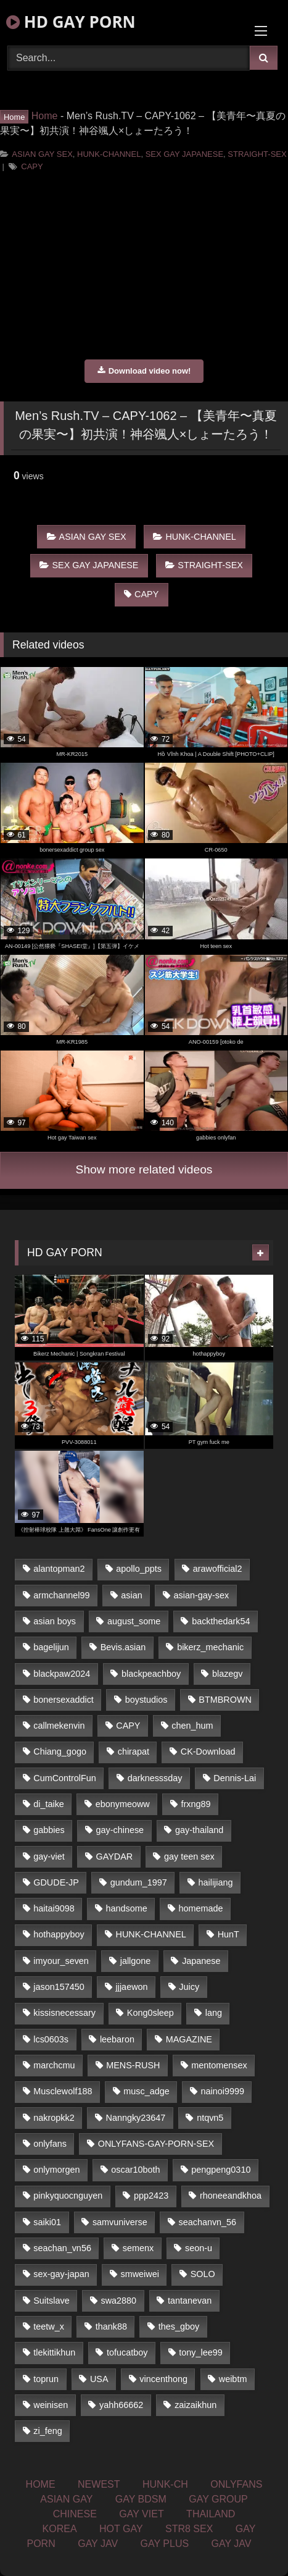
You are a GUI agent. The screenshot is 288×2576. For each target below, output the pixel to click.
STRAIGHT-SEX (257, 154)
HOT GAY (121, 2529)
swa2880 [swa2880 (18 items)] (119, 2300)
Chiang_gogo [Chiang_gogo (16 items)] (59, 1751)
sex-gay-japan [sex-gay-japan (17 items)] (61, 2274)
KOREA (60, 2529)
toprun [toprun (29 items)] (46, 2379)
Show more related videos (144, 1169)
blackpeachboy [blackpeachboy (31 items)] (151, 1674)
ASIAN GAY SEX (42, 154)
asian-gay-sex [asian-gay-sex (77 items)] (201, 1595)
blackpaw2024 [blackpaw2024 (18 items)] (61, 1674)
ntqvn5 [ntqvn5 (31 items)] (210, 2118)
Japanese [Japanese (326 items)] (201, 1961)
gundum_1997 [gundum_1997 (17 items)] (138, 1882)
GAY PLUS (165, 2543)
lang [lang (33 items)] (213, 2013)
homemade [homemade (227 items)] (201, 1908)
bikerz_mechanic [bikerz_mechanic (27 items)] (210, 1647)
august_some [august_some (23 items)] (133, 1621)
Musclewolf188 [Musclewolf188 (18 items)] (62, 2091)
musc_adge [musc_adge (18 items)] (146, 2091)
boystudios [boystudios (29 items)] (146, 1700)
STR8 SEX (189, 2529)
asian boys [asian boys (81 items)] (54, 1621)
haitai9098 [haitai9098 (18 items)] (53, 1908)
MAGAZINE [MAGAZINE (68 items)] (189, 2039)
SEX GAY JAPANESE (184, 154)
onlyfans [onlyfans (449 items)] (50, 2144)
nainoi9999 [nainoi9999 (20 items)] (222, 2091)
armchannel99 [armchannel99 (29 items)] (61, 1595)
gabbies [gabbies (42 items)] (48, 1830)
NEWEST (99, 2484)
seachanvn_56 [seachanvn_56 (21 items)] (208, 2222)
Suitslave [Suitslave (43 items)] (51, 2300)
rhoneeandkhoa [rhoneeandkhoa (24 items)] (230, 2196)
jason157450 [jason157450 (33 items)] (58, 1987)
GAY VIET (141, 2514)
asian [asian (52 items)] (131, 1595)
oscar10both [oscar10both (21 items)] (135, 2170)
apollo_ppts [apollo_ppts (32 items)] (139, 1569)
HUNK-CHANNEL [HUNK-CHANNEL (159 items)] (151, 1934)
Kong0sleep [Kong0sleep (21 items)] (150, 2013)
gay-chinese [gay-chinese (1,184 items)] (120, 1830)
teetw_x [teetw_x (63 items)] (48, 2326)
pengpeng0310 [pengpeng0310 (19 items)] (220, 2170)
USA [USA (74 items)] (99, 2379)
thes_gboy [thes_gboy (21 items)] (178, 2326)
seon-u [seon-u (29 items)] (198, 2248)
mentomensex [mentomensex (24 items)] (219, 2065)
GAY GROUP (218, 2499)
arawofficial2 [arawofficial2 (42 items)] (217, 1569)
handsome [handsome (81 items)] (126, 1908)
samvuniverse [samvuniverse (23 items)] (120, 2222)
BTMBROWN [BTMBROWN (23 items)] (225, 1700)
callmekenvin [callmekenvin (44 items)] (58, 1726)
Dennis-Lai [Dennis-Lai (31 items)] (234, 1778)
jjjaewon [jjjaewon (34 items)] (132, 1987)
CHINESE (75, 2514)
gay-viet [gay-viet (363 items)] (48, 1856)
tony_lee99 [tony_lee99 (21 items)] (200, 2352)
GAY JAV (98, 2543)
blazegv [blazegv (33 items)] (227, 1674)
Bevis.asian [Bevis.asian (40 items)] (123, 1647)
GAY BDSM (141, 2499)
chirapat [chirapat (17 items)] (133, 1751)
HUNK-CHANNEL (109, 154)
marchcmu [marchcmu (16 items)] (54, 2065)
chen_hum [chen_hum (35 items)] (192, 1726)
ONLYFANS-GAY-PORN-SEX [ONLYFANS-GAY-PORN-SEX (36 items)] (156, 2144)
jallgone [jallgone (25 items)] (135, 1961)
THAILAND (210, 2514)
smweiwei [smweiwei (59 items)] (140, 2274)
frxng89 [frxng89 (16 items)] (196, 1804)
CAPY (32, 166)
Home (44, 116)
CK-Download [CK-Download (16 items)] (208, 1751)
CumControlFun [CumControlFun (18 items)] (64, 1778)
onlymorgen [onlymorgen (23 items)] (56, 2170)
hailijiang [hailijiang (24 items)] (216, 1882)
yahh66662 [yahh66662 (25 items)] (121, 2405)
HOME (41, 2484)
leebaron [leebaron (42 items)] (117, 2039)
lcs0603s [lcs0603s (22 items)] (50, 2039)
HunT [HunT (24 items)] (228, 1934)
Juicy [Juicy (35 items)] (189, 1987)
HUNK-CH (165, 2484)
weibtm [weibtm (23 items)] (233, 2379)
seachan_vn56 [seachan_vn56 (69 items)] (62, 2248)
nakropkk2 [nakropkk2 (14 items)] (53, 2118)
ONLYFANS (236, 2484)
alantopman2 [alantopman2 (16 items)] (58, 1569)
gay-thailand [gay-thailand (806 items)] (199, 1830)
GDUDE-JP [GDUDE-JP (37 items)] (56, 1882)
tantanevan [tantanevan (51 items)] (190, 2300)
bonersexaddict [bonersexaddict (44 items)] (63, 1700)
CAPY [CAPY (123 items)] (128, 1726)
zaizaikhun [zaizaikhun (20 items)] (195, 2405)
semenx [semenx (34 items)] (138, 2248)
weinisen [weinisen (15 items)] (50, 2405)
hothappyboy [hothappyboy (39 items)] (58, 1934)
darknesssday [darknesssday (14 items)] (155, 1778)
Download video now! (144, 370)
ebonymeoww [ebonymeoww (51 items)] (123, 1804)
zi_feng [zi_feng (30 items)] (47, 2431)
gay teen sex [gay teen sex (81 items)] (189, 1856)
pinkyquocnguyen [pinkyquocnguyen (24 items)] (67, 2196)
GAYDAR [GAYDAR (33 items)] (114, 1856)
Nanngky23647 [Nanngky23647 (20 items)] (136, 2118)
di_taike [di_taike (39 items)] (48, 1804)
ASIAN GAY (66, 2499)
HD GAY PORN (71, 21)
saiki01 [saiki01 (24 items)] (47, 2222)
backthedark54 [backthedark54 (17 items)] (221, 1621)
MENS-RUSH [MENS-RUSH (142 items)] (133, 2065)
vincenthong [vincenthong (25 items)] (163, 2379)
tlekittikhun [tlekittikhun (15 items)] (54, 2352)
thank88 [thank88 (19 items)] (111, 2326)
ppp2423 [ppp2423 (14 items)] (151, 2196)
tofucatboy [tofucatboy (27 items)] (127, 2352)
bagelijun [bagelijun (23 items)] (51, 1647)
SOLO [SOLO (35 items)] (203, 2274)
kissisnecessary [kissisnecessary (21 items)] (64, 2013)
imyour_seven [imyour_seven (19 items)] (61, 1961)
